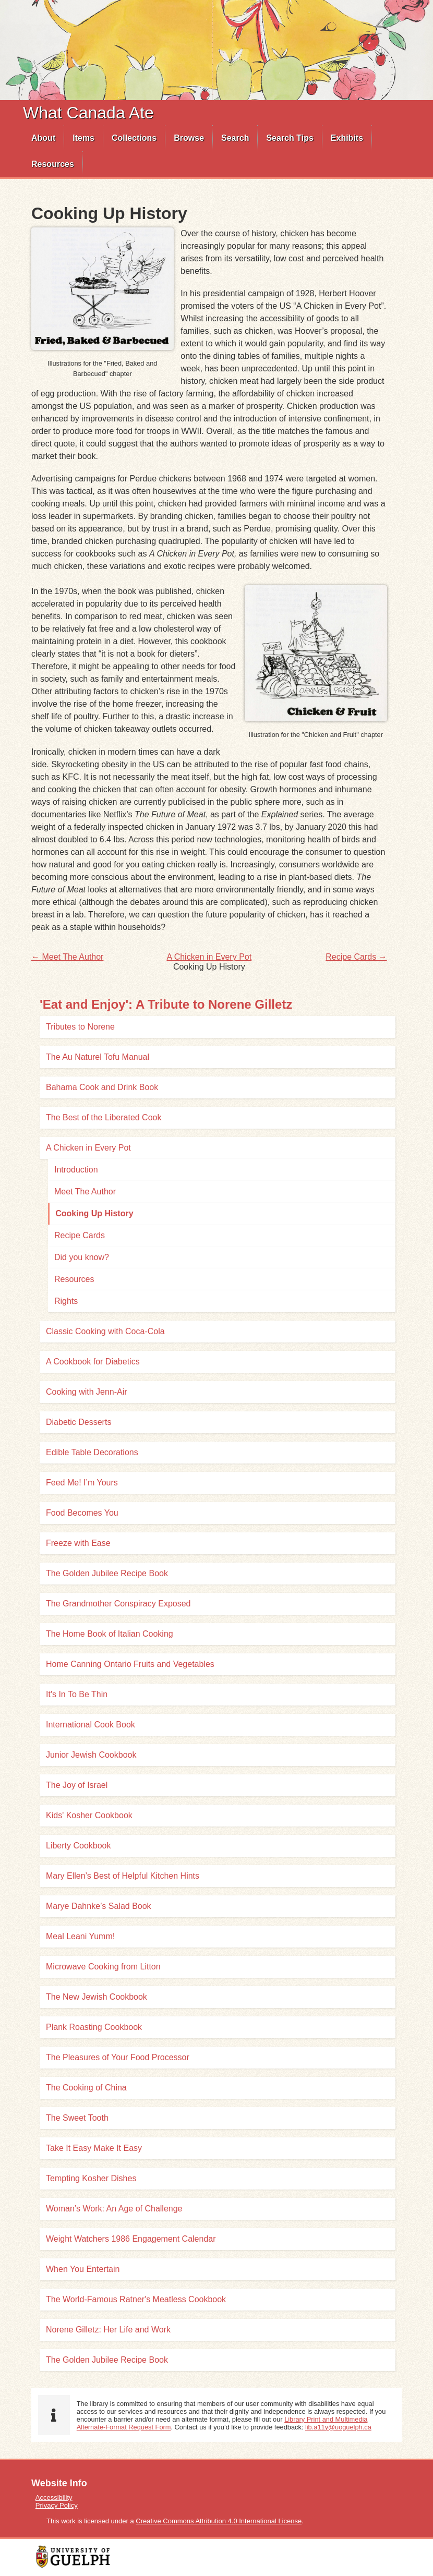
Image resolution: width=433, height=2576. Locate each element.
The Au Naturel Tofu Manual (97, 1057)
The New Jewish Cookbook (96, 1996)
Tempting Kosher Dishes (91, 2178)
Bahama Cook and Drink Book (102, 1087)
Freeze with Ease (78, 1543)
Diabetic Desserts (78, 1422)
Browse (189, 138)
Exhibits (347, 138)
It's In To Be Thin (76, 1694)
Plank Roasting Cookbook (94, 2027)
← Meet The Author (67, 956)
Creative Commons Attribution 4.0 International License (219, 2521)
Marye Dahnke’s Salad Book (98, 1906)
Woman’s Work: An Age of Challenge (114, 2208)
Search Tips (289, 138)
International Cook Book (90, 1724)
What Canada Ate (88, 112)
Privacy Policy (56, 2505)
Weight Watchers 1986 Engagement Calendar (131, 2238)
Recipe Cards (79, 1235)
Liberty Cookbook (78, 1845)
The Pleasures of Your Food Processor (117, 2057)
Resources (52, 164)
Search (235, 138)
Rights (66, 1301)
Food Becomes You (82, 1512)
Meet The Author (85, 1191)
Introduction (76, 1169)
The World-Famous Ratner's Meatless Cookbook (136, 2299)
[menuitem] (43, 138)
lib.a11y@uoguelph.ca (338, 2427)
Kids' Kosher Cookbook (89, 1815)
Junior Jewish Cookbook (91, 1754)
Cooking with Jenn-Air (86, 1391)
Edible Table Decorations (92, 1452)
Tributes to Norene (80, 1026)
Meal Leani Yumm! (80, 1936)
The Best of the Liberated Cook (103, 1117)
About (43, 138)
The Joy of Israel (76, 1785)
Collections (134, 138)
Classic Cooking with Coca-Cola (105, 1331)
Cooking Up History (94, 1213)
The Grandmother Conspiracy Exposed (118, 1603)
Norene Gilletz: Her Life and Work (108, 2329)
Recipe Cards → (356, 956)
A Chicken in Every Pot (208, 956)
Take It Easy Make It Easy (94, 2148)
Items (83, 138)
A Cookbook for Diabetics (93, 1361)
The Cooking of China (86, 2087)
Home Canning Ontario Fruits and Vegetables (130, 1664)
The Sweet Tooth (77, 2117)
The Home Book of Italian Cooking (109, 1633)
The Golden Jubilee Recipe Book (107, 1573)
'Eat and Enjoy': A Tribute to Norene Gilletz (166, 1004)
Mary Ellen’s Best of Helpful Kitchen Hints (122, 1875)
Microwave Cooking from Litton (103, 1966)
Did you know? (81, 1257)
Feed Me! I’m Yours (82, 1482)
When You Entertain (82, 2269)
